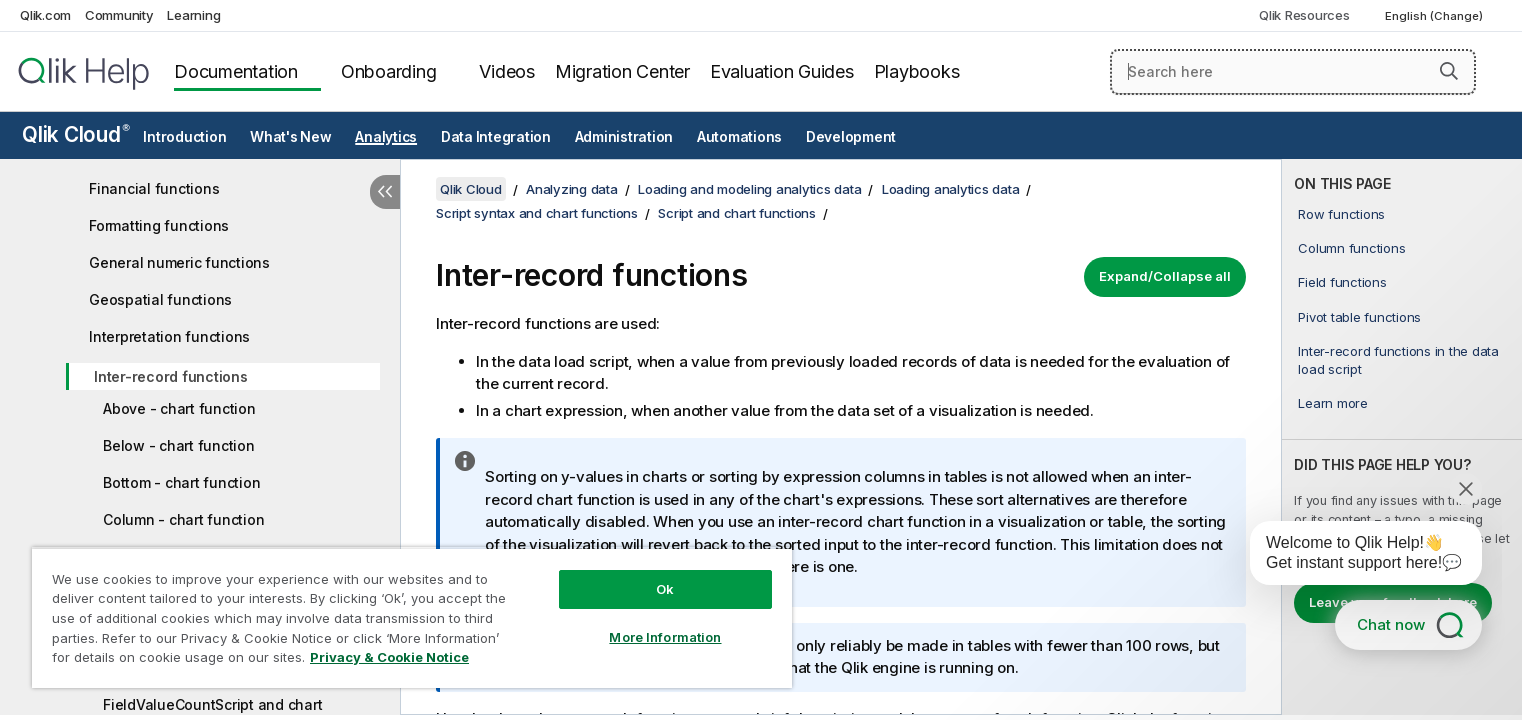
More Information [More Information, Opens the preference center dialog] (665, 637)
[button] (1449, 71)
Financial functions (154, 188)
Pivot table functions (1359, 317)
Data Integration (496, 137)
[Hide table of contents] (385, 192)
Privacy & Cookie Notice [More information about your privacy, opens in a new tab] (389, 657)
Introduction (184, 137)
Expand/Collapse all (1165, 276)
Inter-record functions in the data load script (1398, 360)
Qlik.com (45, 15)
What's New (291, 137)
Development (851, 137)
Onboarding (389, 71)
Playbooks (917, 71)
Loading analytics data (951, 189)
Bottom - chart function (181, 482)
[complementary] (1402, 437)
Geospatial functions (160, 299)
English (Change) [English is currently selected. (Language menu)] (1435, 16)
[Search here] (1293, 72)
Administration (624, 137)
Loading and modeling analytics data (749, 189)
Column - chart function (183, 519)
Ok (665, 589)
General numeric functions (179, 262)
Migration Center (622, 71)
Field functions (1342, 282)
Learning (193, 15)
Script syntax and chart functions (537, 213)
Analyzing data (572, 189)
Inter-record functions (171, 376)
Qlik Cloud (76, 134)
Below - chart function (179, 445)
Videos (507, 71)
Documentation (236, 71)
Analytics (386, 137)
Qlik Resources (1304, 15)
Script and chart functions (737, 213)
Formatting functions (159, 225)
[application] (1352, 557)
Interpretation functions (169, 336)
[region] (412, 617)
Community (119, 15)
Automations (739, 137)
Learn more (1333, 403)
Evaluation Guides (782, 71)
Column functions (1351, 248)
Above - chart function (179, 408)
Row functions (1341, 214)
